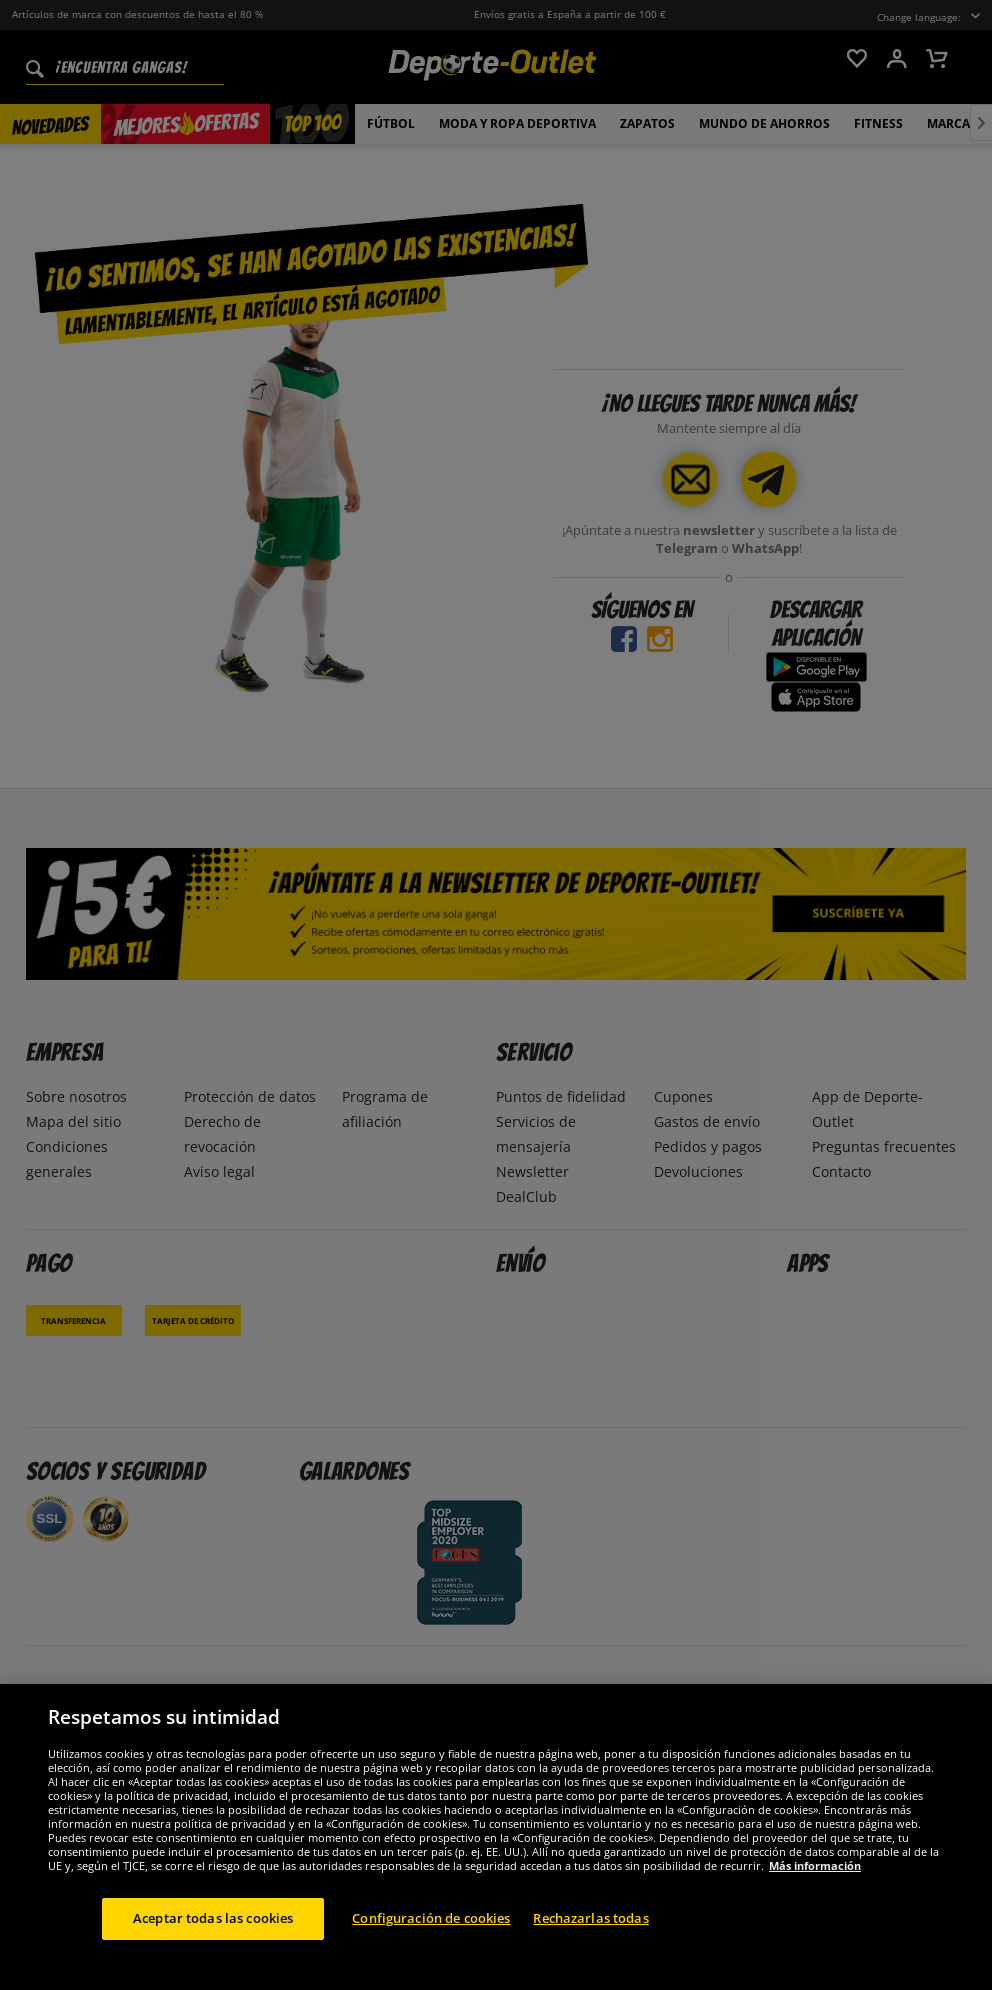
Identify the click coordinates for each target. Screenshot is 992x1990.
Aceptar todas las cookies (213, 1939)
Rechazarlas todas (590, 1939)
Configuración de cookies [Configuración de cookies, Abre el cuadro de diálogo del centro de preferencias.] (431, 1939)
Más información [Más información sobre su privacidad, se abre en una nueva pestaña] (815, 1886)
